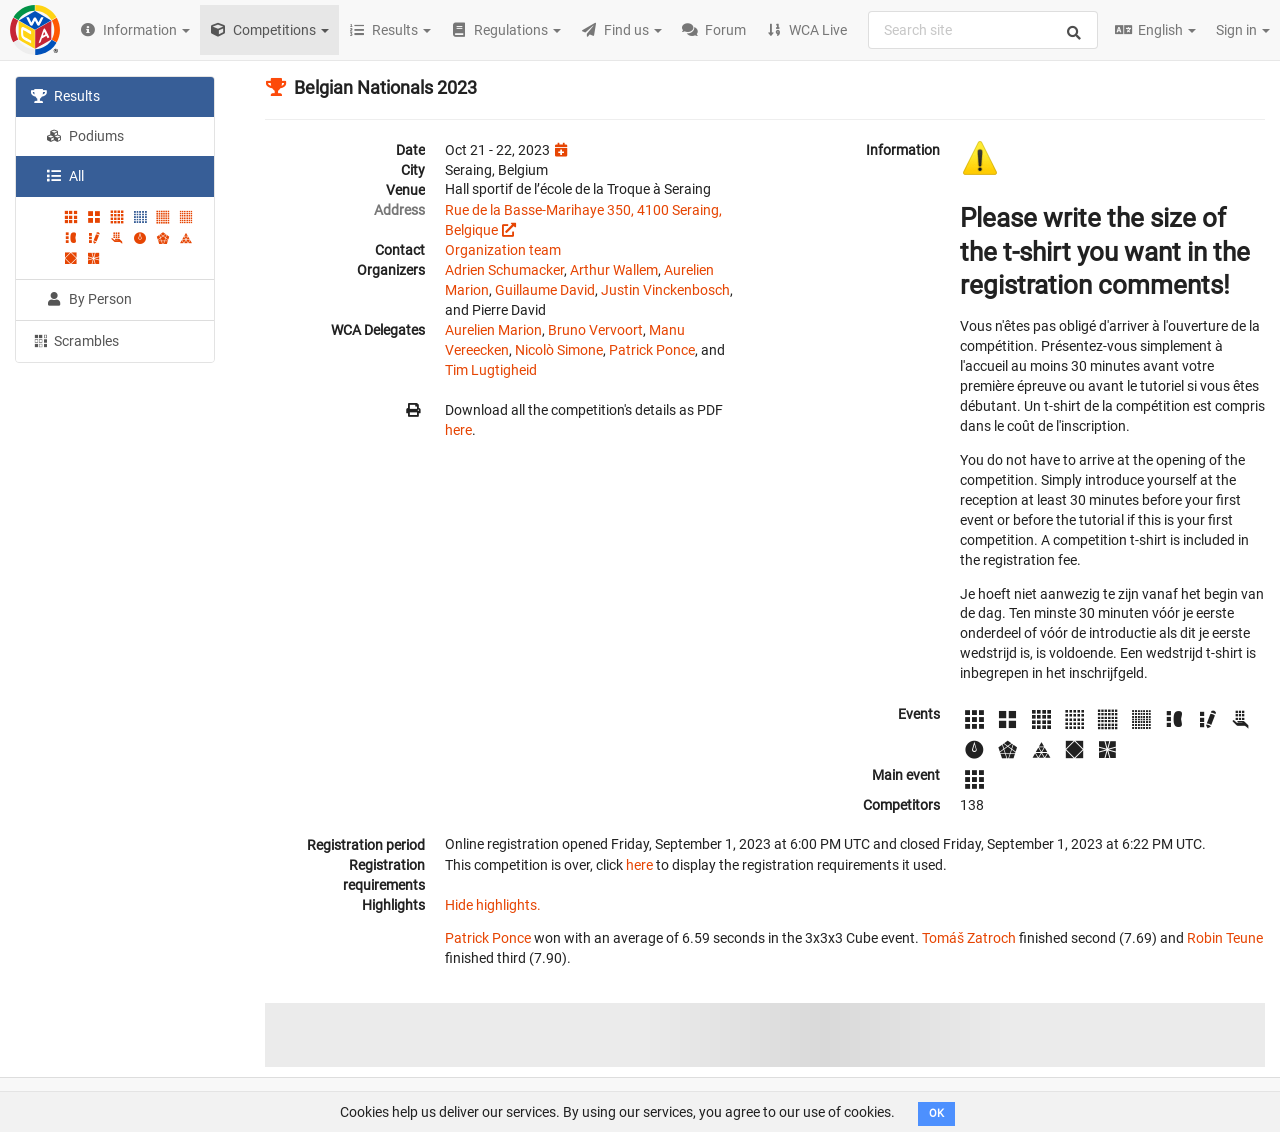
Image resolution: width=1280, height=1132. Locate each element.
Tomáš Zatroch (969, 938)
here (458, 430)
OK (936, 1113)
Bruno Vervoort (595, 330)
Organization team (503, 250)
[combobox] (983, 30)
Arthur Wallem (614, 270)
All (65, 176)
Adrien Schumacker (504, 270)
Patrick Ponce (652, 350)
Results (65, 96)
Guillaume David (545, 290)
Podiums (85, 136)
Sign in (1243, 30)
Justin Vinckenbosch (665, 290)
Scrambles (75, 340)
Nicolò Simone (559, 350)
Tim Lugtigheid (491, 370)
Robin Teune (1225, 938)
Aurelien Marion (493, 330)
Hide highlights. (493, 905)
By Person (89, 299)
